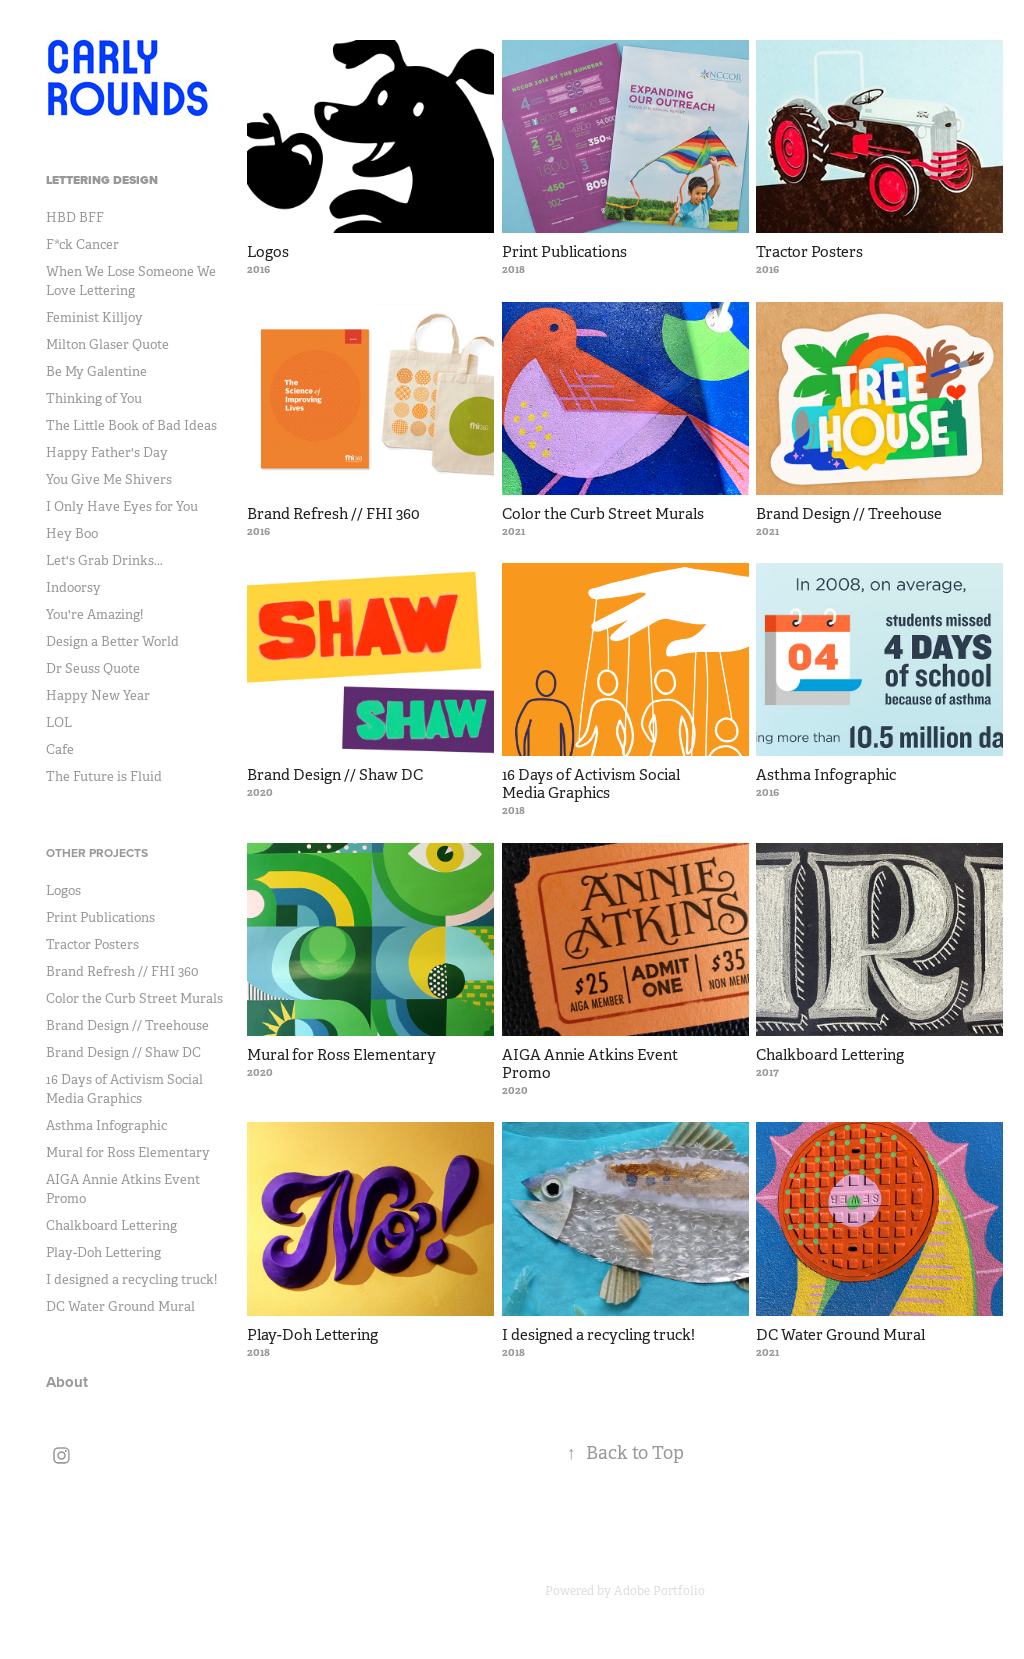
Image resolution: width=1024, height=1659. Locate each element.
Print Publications (100, 917)
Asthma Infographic (106, 1125)
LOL (59, 722)
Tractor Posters (92, 944)
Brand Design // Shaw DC (123, 1052)
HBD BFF (75, 217)
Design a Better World (112, 641)
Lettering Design (102, 180)
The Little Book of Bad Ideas (131, 425)
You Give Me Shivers (109, 479)
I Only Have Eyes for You (122, 506)
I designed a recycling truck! (131, 1279)
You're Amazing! (94, 614)
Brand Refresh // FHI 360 (122, 971)
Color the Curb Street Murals (134, 998)
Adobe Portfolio (659, 1591)
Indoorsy (73, 587)
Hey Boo (72, 533)
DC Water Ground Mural (120, 1306)
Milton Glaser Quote (107, 344)
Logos (63, 890)
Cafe (60, 749)
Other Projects (97, 852)
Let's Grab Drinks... (104, 560)
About (67, 1382)
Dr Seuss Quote (93, 668)
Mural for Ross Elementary (128, 1152)
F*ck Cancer (82, 244)
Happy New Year (98, 695)
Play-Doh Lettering (103, 1252)
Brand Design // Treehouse (127, 1025)
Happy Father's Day (107, 452)
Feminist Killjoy (94, 317)
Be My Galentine (96, 371)
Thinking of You (94, 398)
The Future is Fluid (104, 776)
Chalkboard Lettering (111, 1225)
